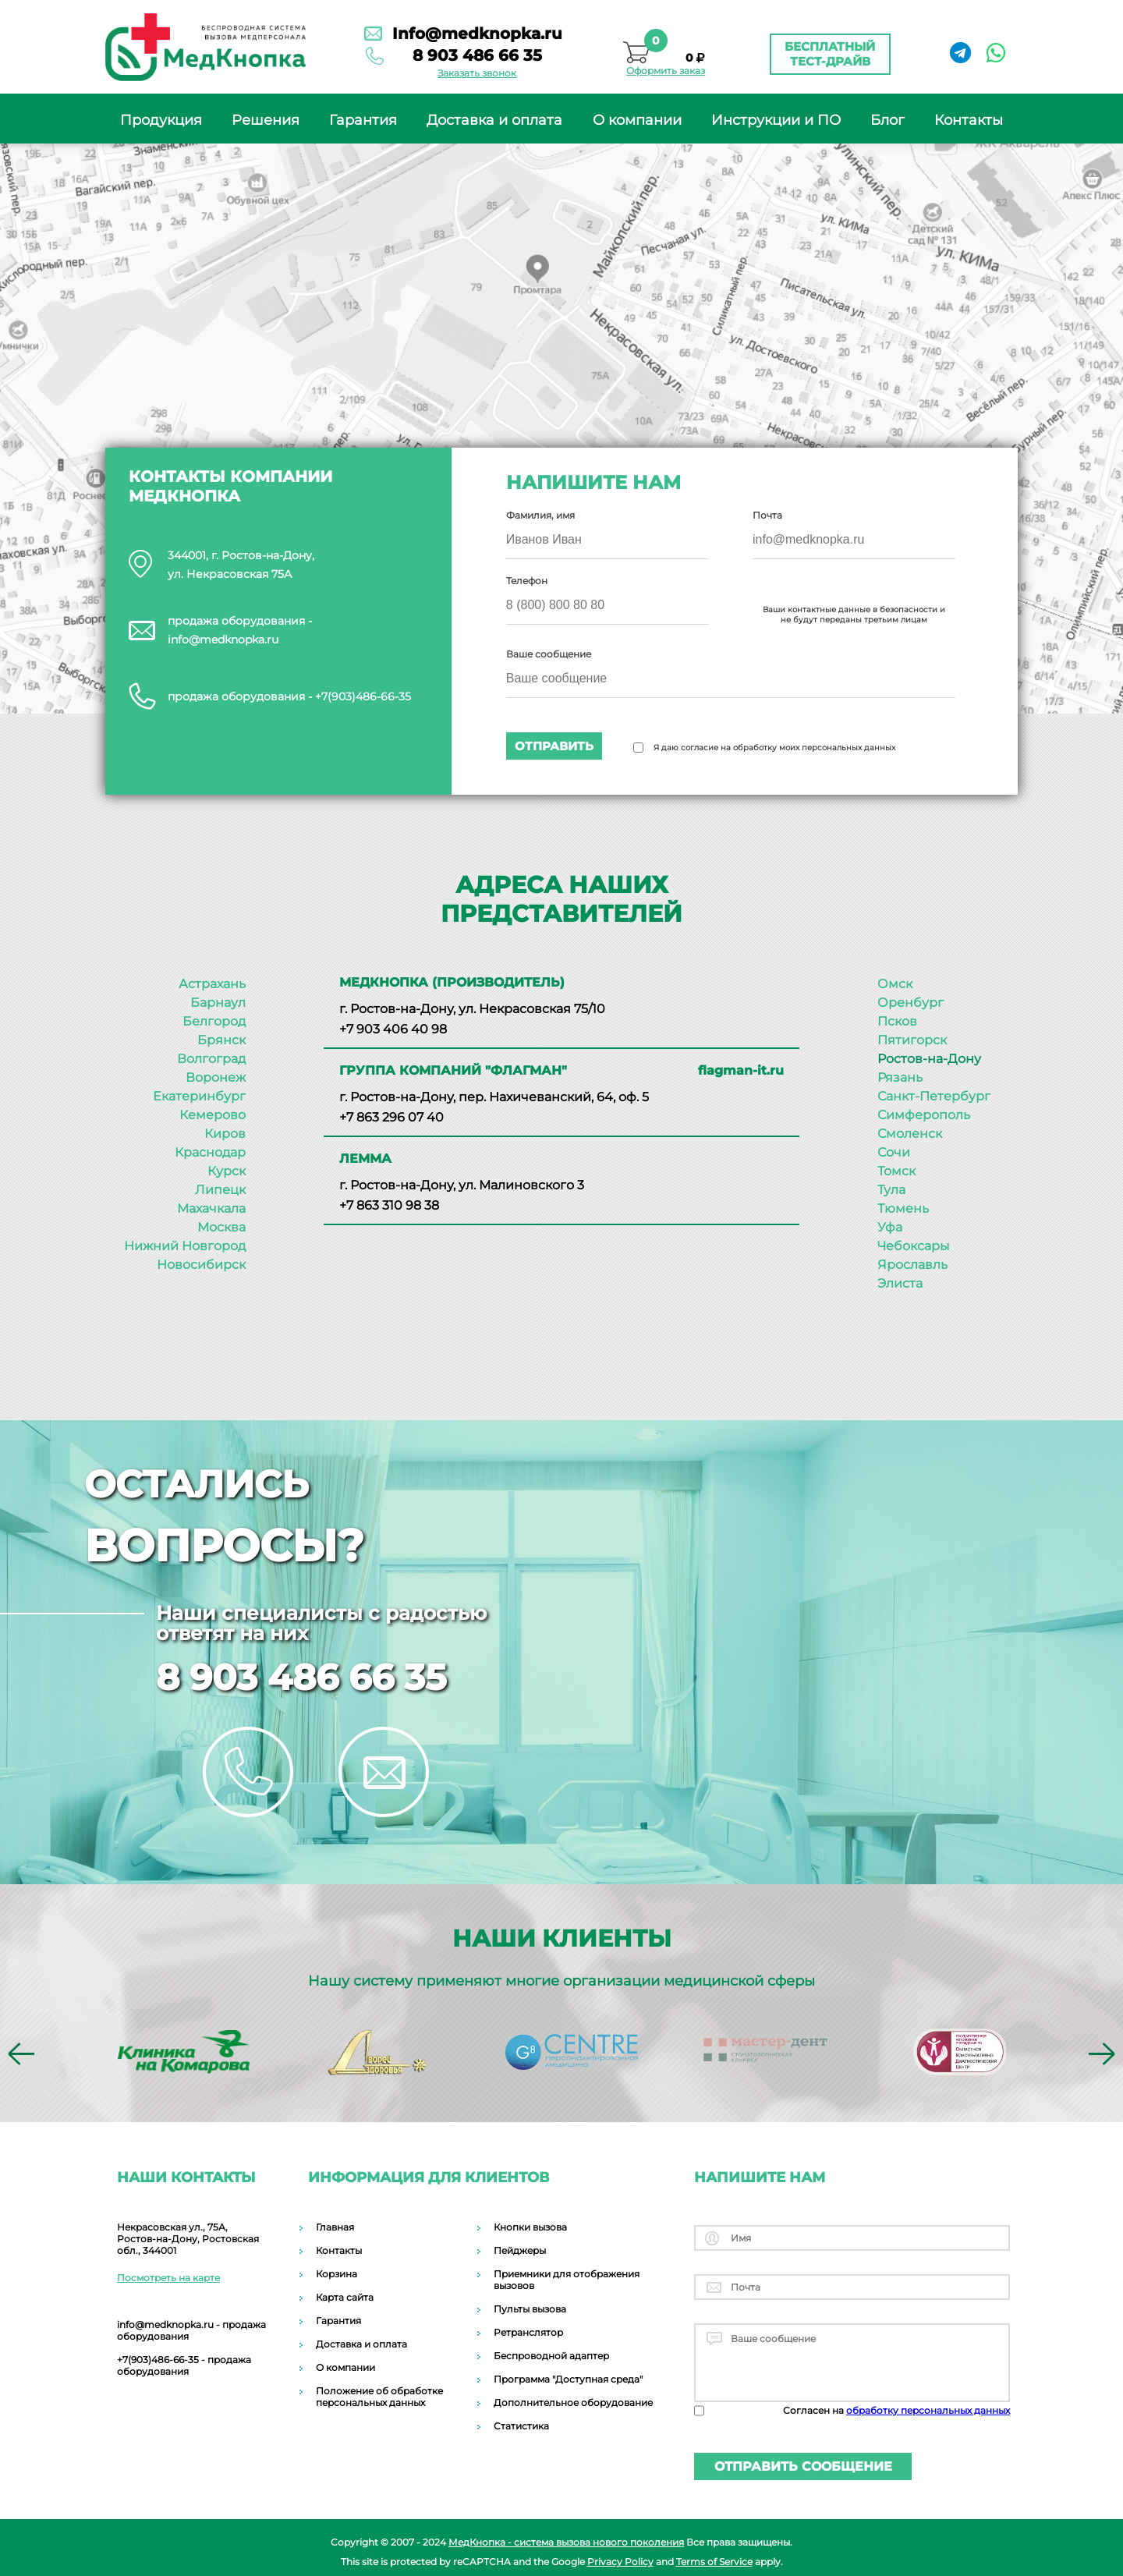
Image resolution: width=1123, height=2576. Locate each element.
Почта (767, 515)
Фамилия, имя (541, 515)
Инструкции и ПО (776, 120)
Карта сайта (345, 2297)
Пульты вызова (530, 2309)
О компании (637, 120)
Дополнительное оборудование (573, 2402)
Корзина (336, 2274)
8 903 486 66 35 (473, 55)
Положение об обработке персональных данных (379, 2396)
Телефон (527, 580)
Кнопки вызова (530, 2227)
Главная (335, 2227)
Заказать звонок (473, 74)
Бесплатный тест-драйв (829, 54)
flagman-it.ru (741, 1070)
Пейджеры (520, 2250)
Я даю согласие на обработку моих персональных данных (775, 747)
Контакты (968, 120)
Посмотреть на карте (168, 2278)
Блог (887, 120)
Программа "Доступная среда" (568, 2379)
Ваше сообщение (549, 654)
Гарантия (363, 120)
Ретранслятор (528, 2332)
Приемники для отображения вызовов (566, 2279)
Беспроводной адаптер (551, 2356)
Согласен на (896, 2410)
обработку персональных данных (928, 2410)
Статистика (521, 2426)
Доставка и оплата (494, 120)
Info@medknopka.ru (473, 33)
